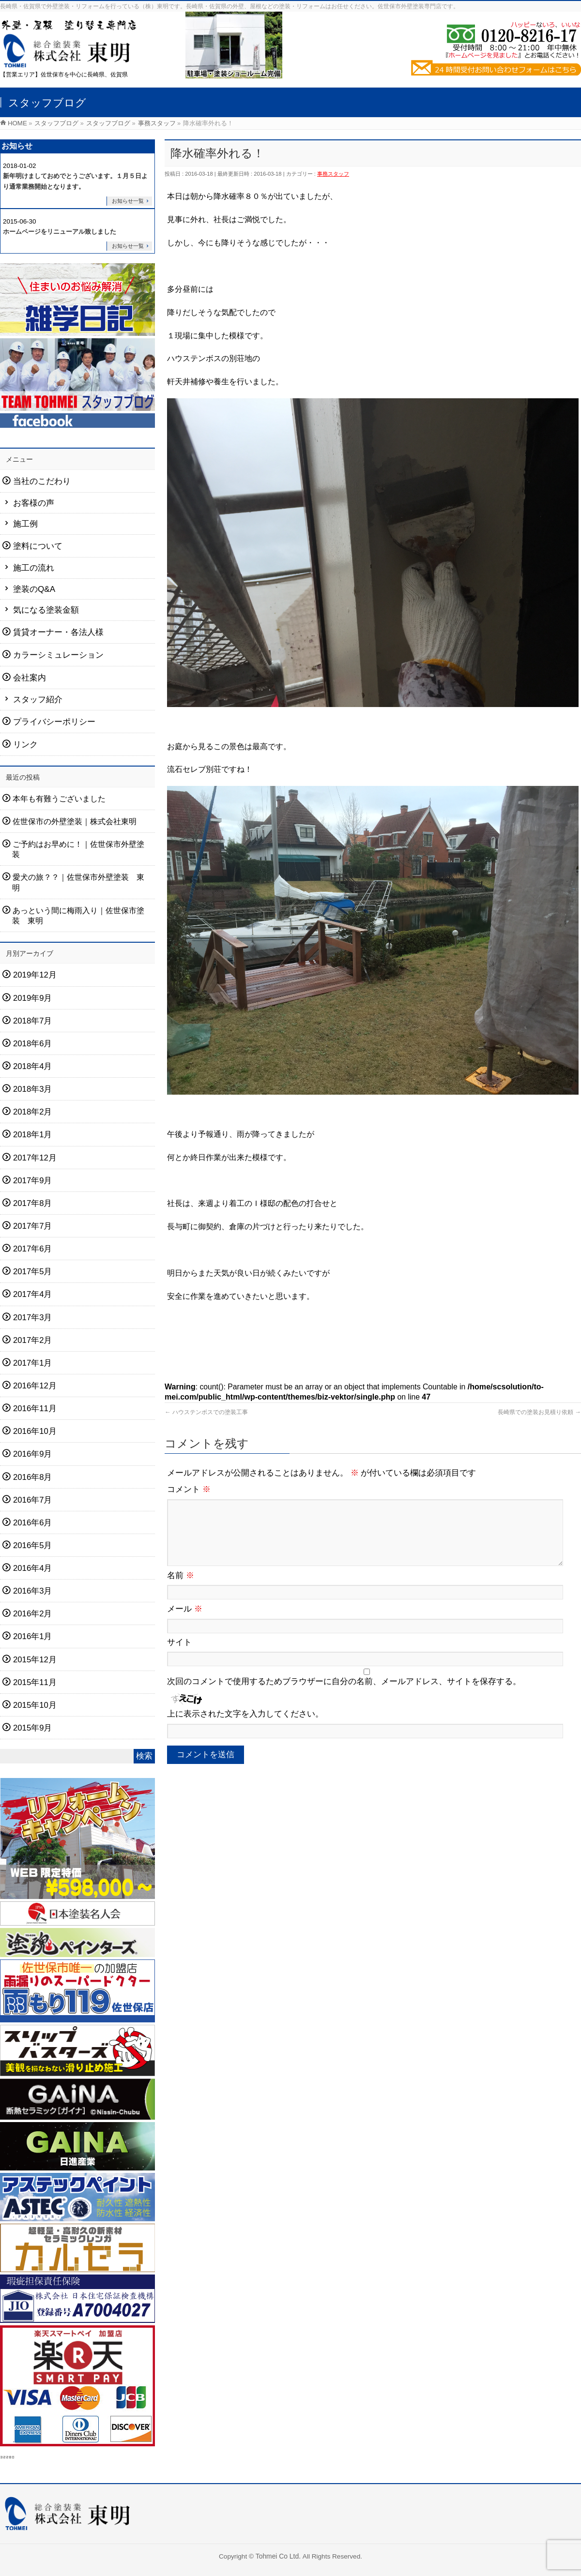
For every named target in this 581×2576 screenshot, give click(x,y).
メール (184, 1620)
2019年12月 (35, 974)
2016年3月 (32, 1591)
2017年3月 (32, 1317)
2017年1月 (32, 1363)
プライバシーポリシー (54, 721)
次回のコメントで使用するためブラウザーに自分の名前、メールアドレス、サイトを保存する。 (344, 1693)
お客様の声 (33, 503)
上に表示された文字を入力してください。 (245, 1725)
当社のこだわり (42, 481)
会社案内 (29, 677)
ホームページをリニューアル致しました (59, 231)
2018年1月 (32, 1134)
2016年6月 (32, 1522)
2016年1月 (32, 1636)
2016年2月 (32, 1613)
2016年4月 (32, 1568)
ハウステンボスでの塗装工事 (206, 1412)
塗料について (37, 546)
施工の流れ (33, 567)
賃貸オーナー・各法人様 (58, 632)
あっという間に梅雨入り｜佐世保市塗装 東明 (78, 915)
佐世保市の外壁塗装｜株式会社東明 (75, 821)
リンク (25, 744)
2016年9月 (32, 1454)
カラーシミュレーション (58, 655)
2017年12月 (35, 1157)
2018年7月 (32, 1020)
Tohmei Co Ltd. (279, 2556)
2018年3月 (32, 1089)
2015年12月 (35, 1659)
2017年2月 (32, 1340)
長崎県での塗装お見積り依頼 (539, 1412)
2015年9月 (32, 1727)
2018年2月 (32, 1111)
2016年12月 (35, 1385)
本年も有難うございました (59, 798)
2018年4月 (32, 1066)
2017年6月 (32, 1248)
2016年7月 (32, 1500)
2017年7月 (32, 1226)
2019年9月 (32, 998)
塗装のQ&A (34, 589)
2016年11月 (35, 1408)
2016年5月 (32, 1545)
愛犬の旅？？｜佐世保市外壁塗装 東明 (78, 882)
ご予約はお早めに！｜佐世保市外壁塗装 (78, 849)
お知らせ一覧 (128, 201)
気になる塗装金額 (46, 610)
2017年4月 (32, 1294)
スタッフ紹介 (37, 699)
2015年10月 (35, 1705)
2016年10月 (35, 1431)
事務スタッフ (333, 174)
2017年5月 (32, 1271)
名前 (180, 1587)
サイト (179, 1653)
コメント (189, 1489)
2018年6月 (32, 1043)
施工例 (25, 523)
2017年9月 (32, 1180)
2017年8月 (32, 1203)
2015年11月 (35, 1682)
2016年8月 (32, 1477)
